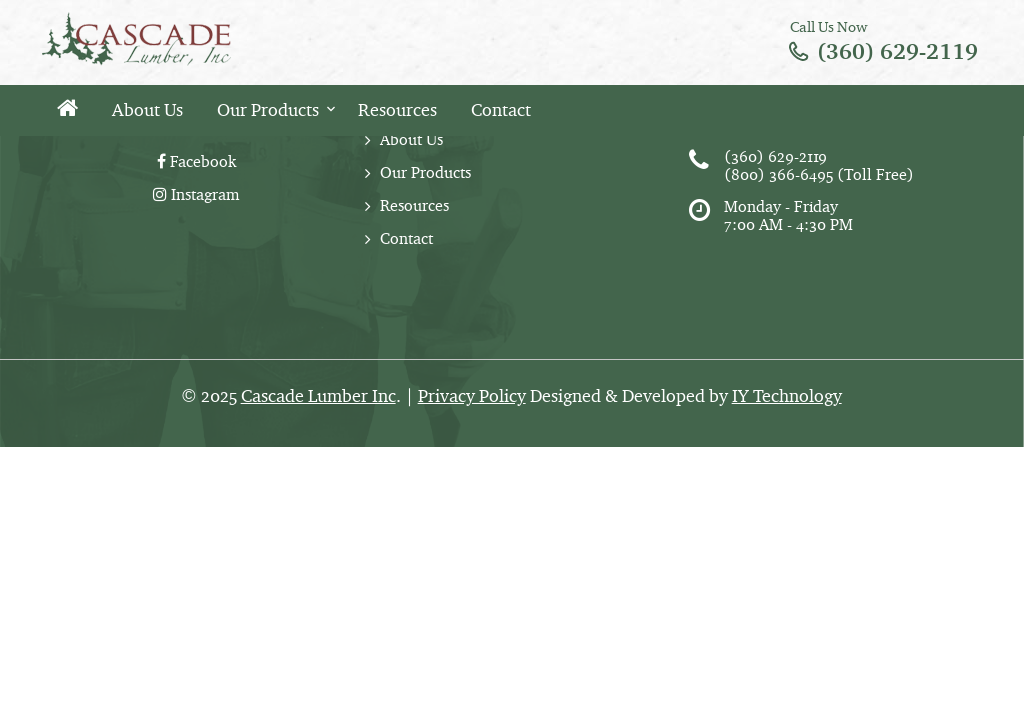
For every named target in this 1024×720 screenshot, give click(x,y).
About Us (147, 110)
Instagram (196, 194)
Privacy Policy (472, 396)
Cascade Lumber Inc (318, 396)
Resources (397, 110)
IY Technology (787, 396)
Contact (501, 110)
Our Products (268, 110)
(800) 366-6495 (778, 174)
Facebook (196, 161)
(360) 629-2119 (897, 51)
